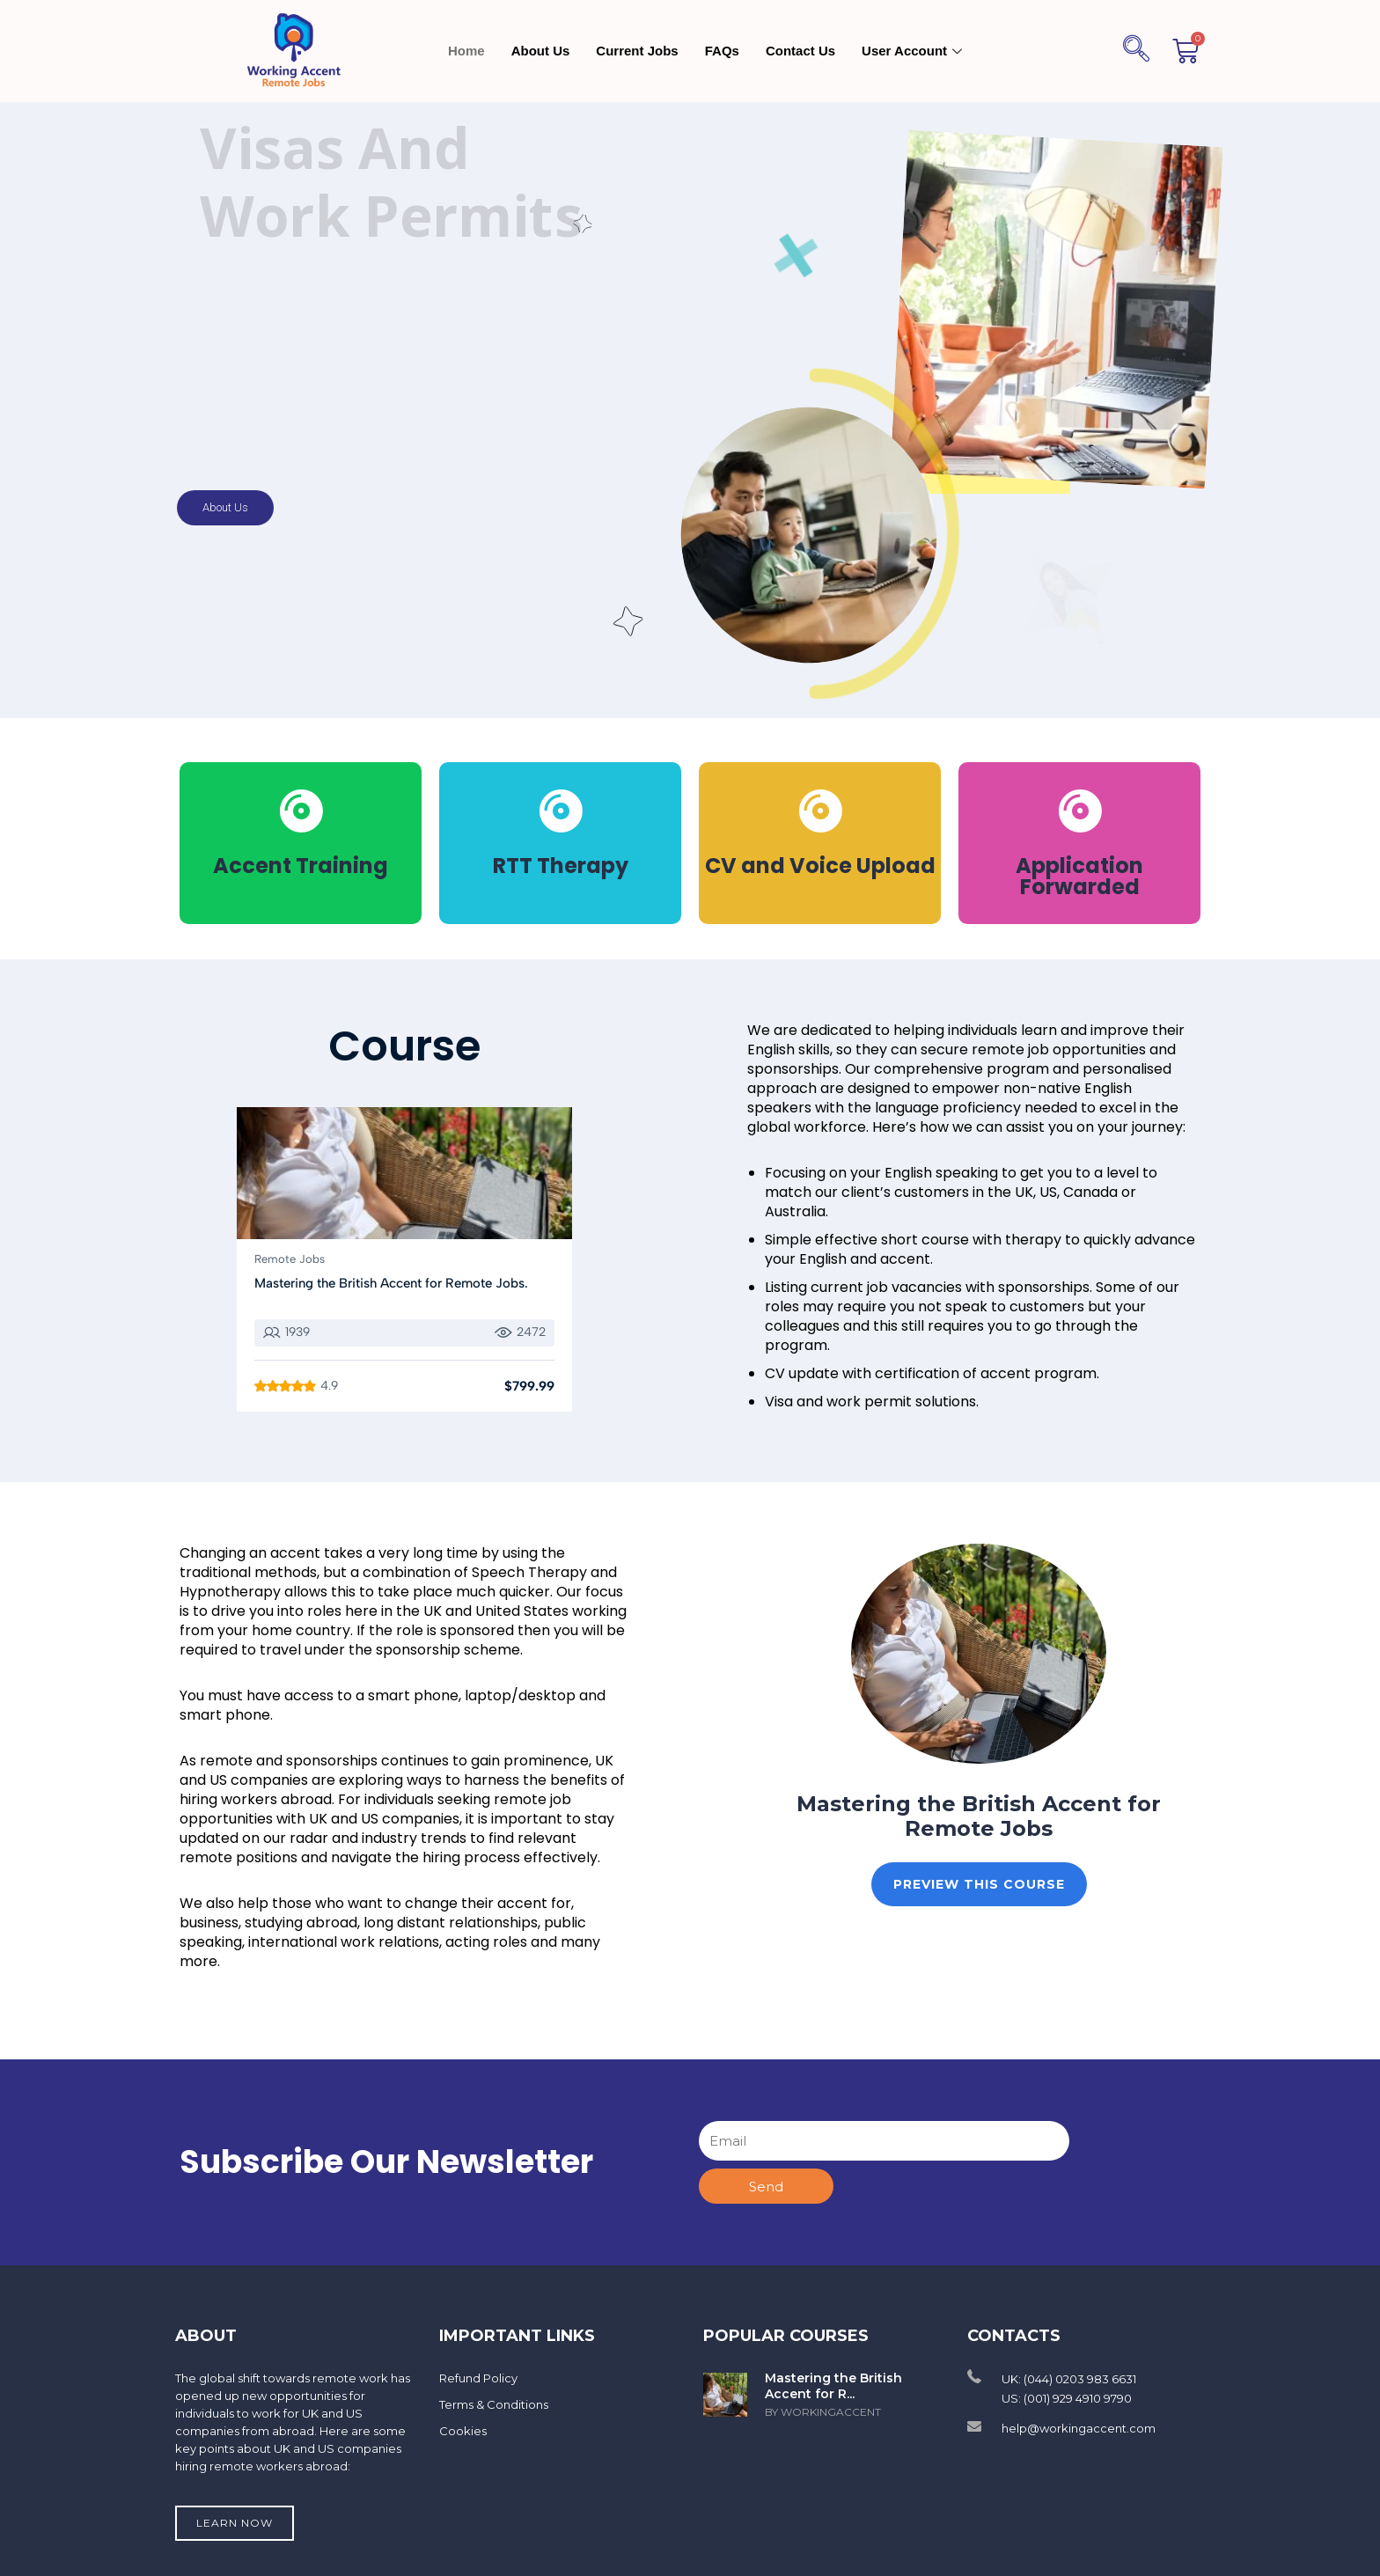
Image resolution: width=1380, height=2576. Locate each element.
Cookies (463, 2431)
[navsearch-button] (1136, 51)
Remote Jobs (289, 1259)
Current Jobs (637, 50)
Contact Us (800, 50)
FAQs (722, 50)
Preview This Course (979, 1884)
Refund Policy (478, 2378)
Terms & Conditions (493, 2404)
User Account (914, 50)
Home (466, 50)
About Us (540, 50)
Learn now (234, 2522)
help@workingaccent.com (1079, 2428)
